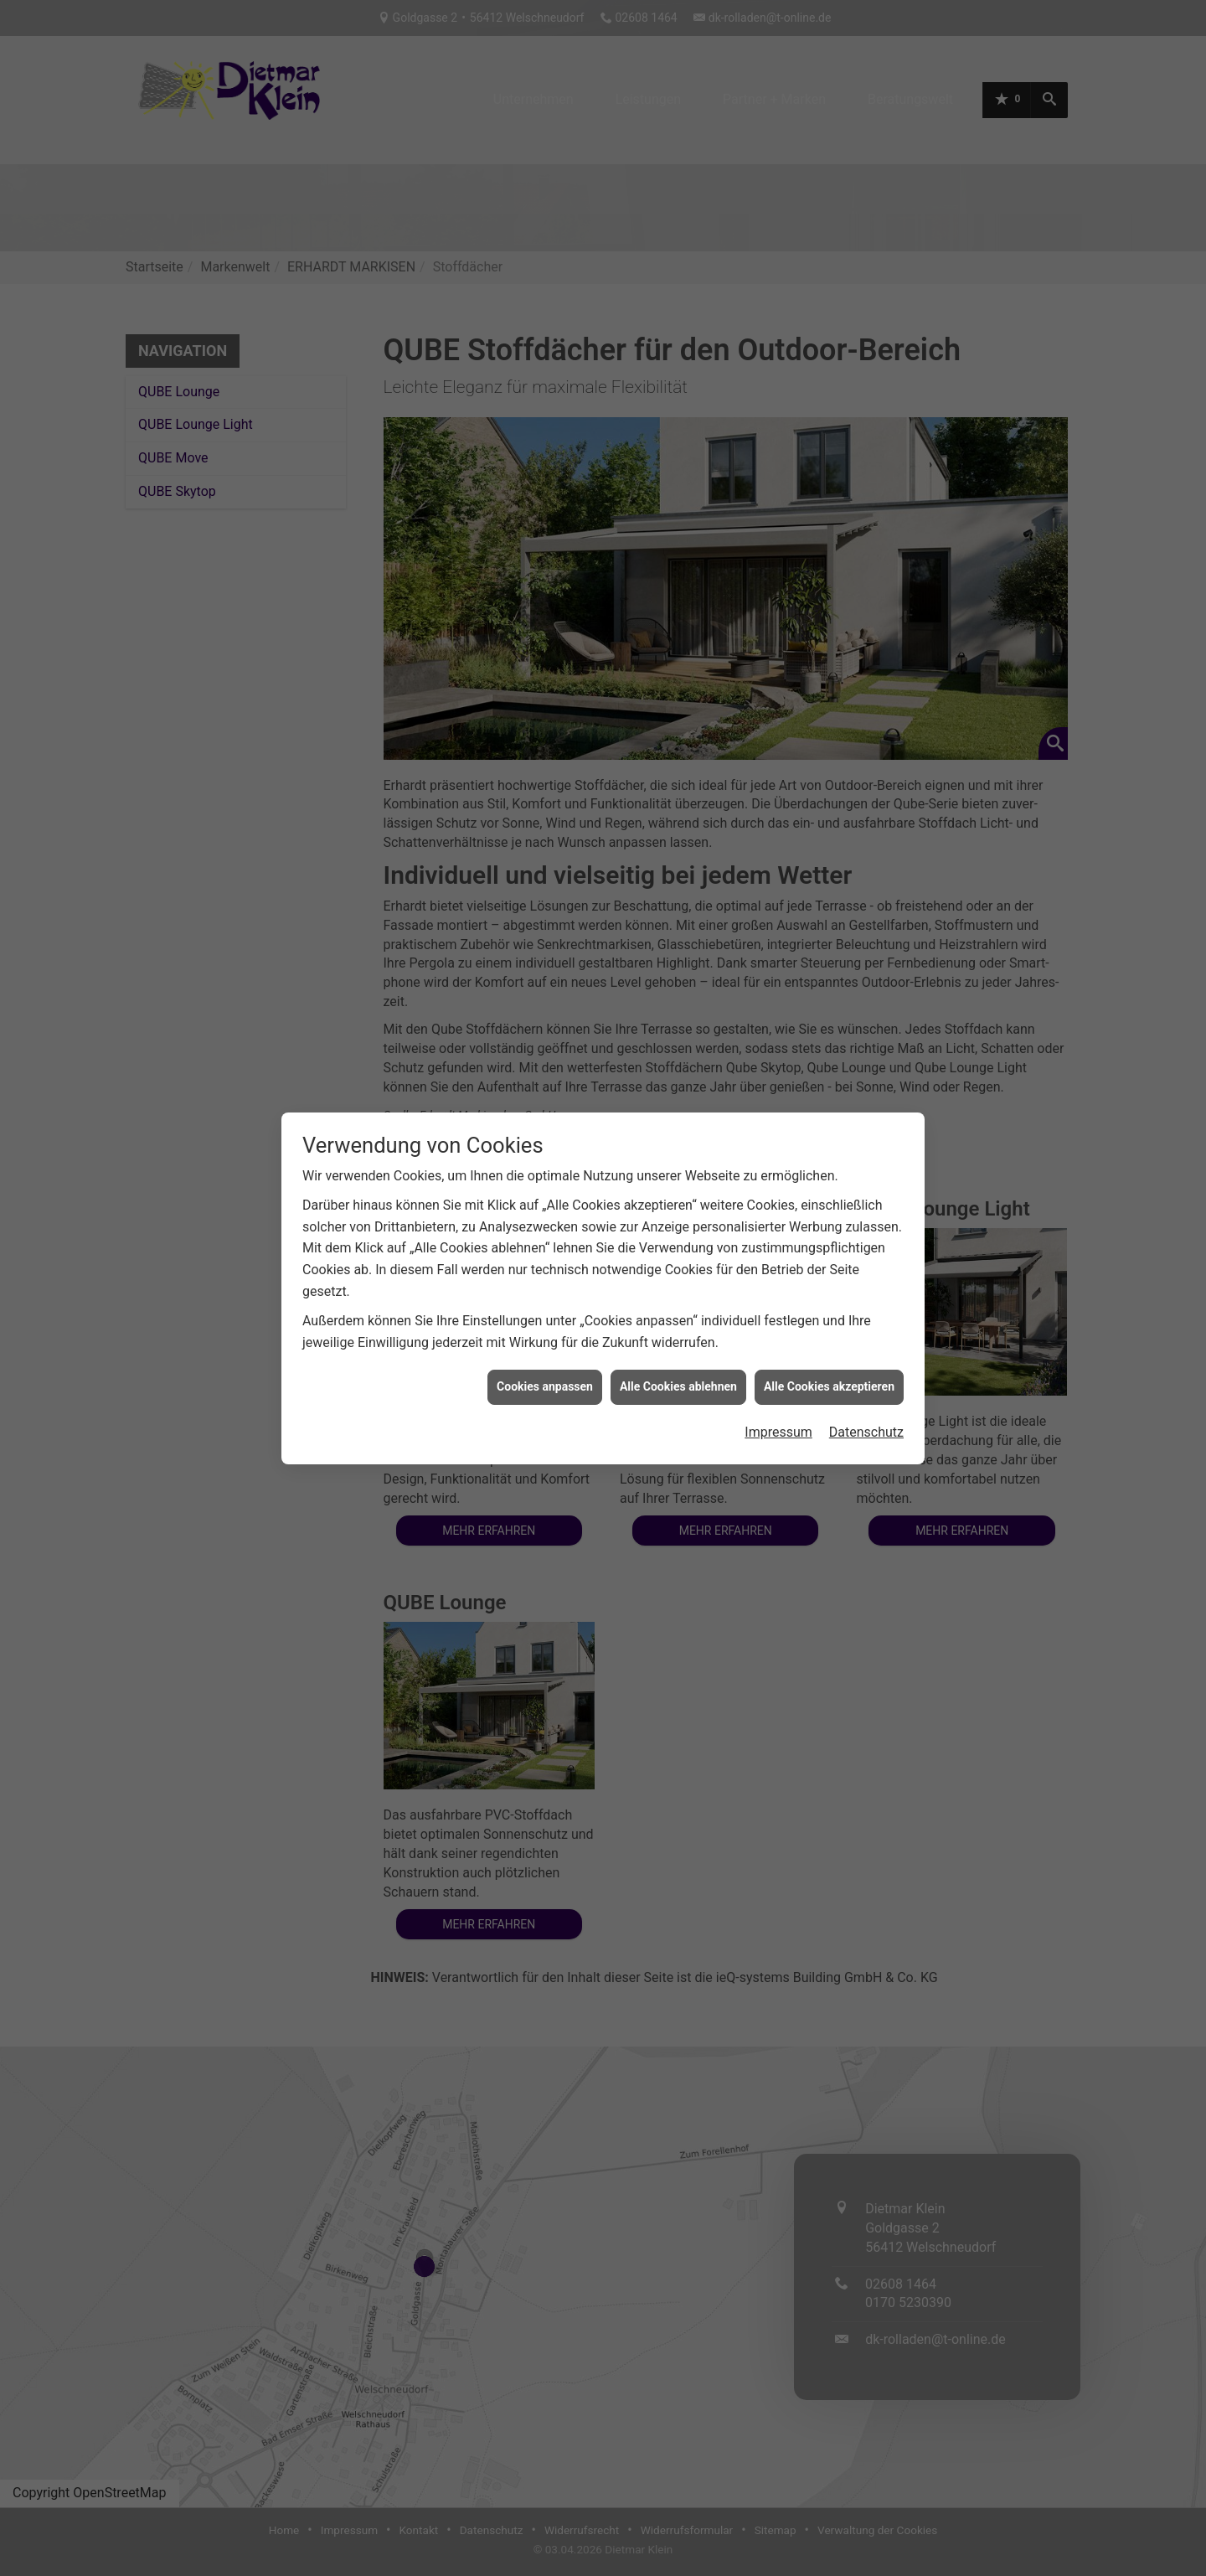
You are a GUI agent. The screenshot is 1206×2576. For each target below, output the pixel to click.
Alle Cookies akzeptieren (829, 1386)
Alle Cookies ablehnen (678, 1386)
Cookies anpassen (545, 1386)
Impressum (778, 1432)
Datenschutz (866, 1432)
